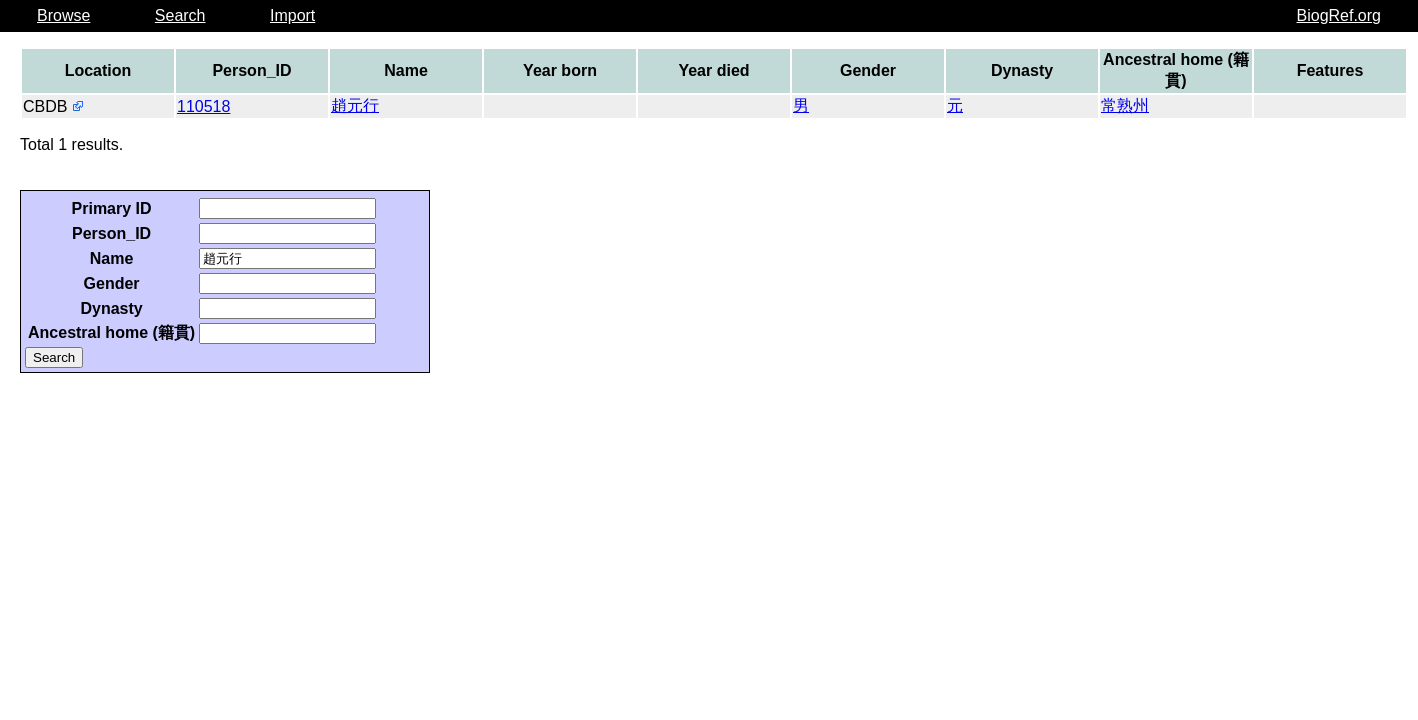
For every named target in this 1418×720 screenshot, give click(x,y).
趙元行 (355, 105)
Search (180, 15)
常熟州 (1125, 105)
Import (292, 15)
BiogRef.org (1339, 15)
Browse (63, 15)
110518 (203, 106)
